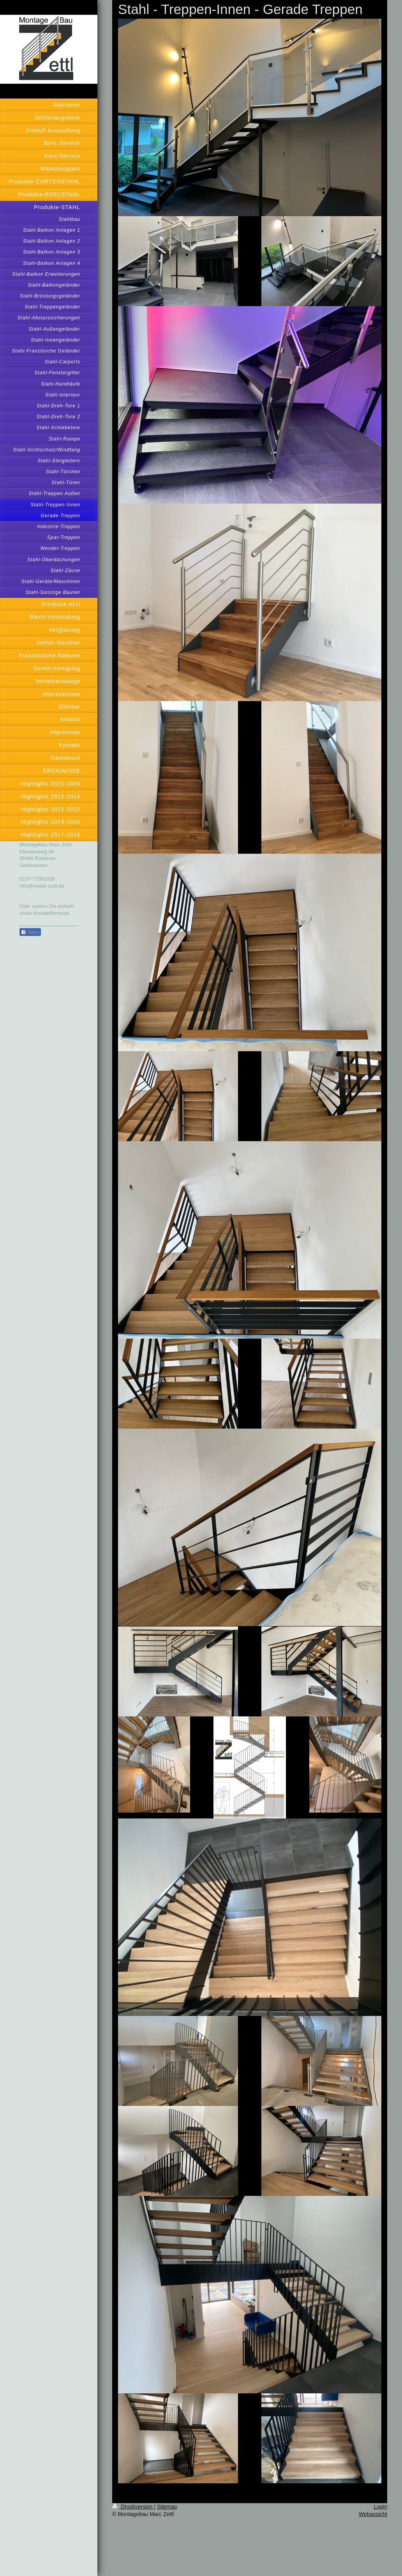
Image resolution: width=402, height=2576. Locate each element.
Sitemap (167, 2507)
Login (380, 2507)
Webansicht (373, 2514)
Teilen (30, 932)
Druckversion (133, 2507)
